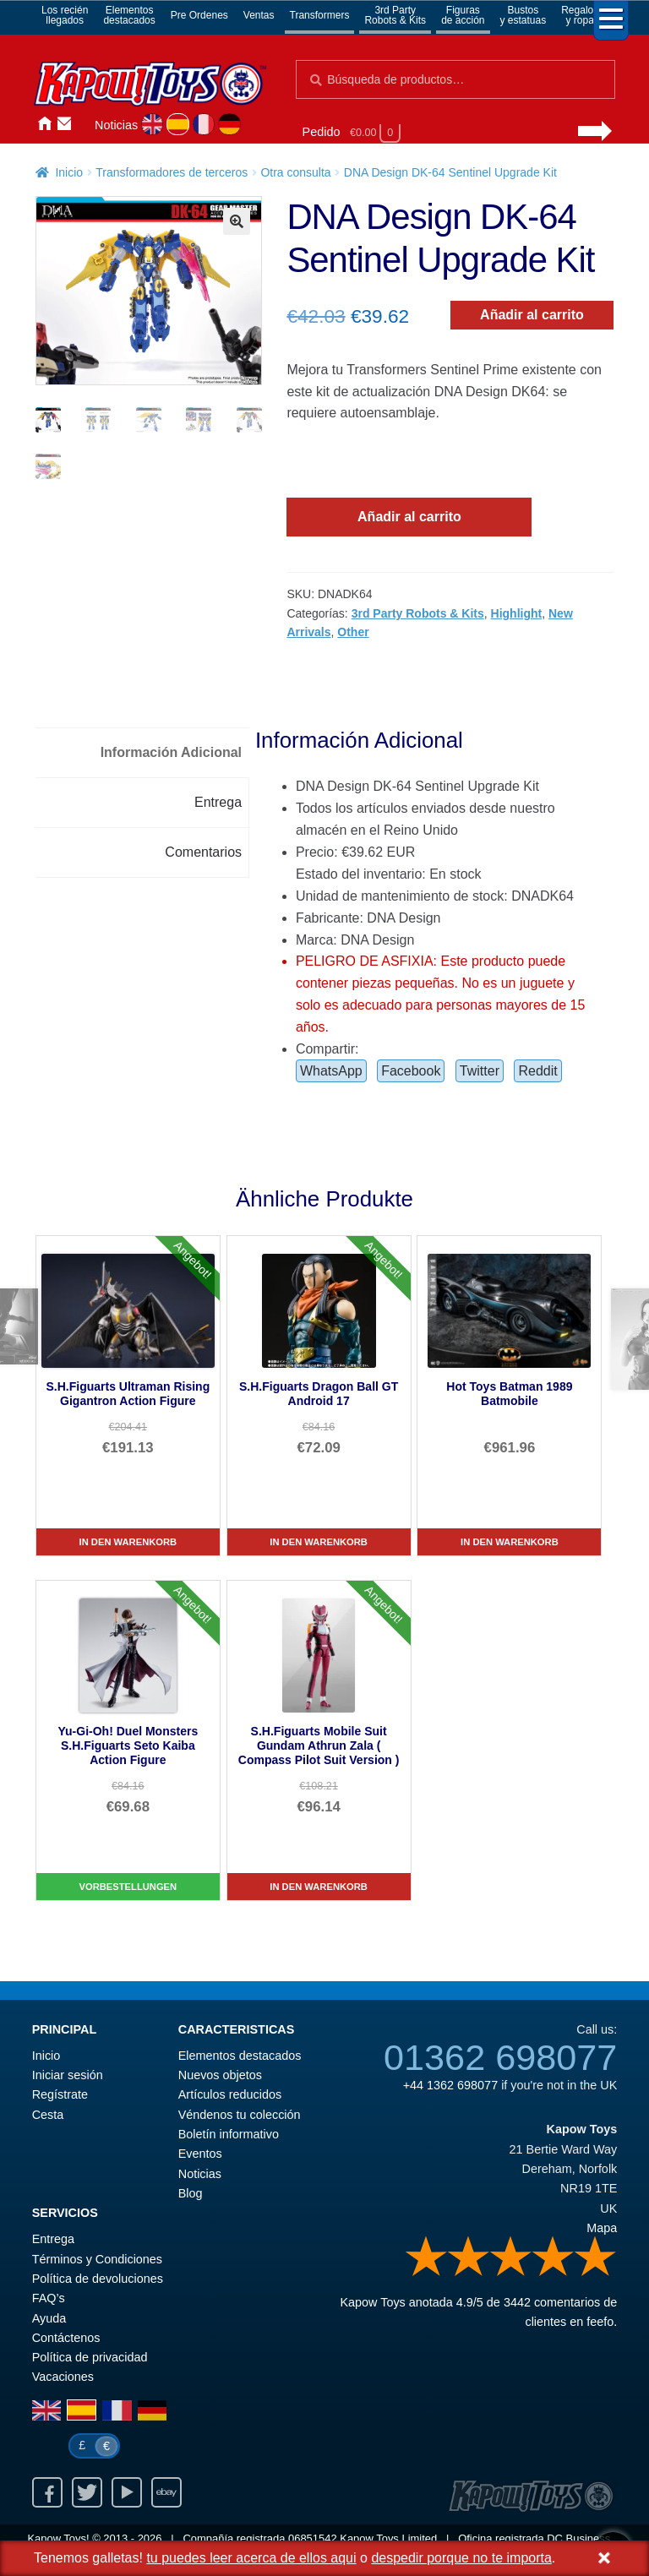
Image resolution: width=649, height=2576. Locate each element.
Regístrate (60, 2094)
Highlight (517, 613)
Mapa (601, 2228)
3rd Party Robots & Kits (418, 613)
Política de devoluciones (97, 2278)
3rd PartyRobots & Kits (395, 15)
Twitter (479, 1071)
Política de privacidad (90, 2357)
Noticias (116, 125)
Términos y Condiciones (97, 2259)
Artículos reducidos (229, 2094)
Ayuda (49, 2318)
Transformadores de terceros (171, 172)
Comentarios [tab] (203, 852)
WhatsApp (331, 1071)
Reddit (537, 1071)
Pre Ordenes (199, 15)
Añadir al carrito (532, 315)
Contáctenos (64, 123)
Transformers (320, 15)
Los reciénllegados (64, 15)
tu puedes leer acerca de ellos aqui (251, 2558)
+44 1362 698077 (450, 2085)
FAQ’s (48, 2298)
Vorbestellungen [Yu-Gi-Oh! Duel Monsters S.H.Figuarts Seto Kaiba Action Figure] (128, 1887)
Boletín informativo (228, 2134)
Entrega (53, 2239)
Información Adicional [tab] (171, 752)
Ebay (166, 2492)
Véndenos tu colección (239, 2114)
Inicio (44, 123)
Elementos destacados (240, 2055)
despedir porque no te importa (461, 2558)
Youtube (127, 2492)
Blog (190, 2193)
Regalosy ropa (579, 15)
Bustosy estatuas (523, 15)
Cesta (48, 2114)
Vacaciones (63, 2376)
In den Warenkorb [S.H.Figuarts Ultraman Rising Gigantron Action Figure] (128, 1542)
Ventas (259, 15)
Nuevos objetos (220, 2075)
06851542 (312, 2538)
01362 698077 (500, 2057)
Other (352, 632)
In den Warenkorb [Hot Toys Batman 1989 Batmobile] (510, 1542)
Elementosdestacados (129, 15)
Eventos (200, 2153)
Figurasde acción (462, 15)
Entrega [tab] (218, 802)
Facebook (410, 1071)
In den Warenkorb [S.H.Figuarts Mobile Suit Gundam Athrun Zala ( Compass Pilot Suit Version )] (319, 1887)
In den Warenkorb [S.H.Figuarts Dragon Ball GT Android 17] (319, 1542)
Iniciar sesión (84, 123)
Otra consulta (295, 172)
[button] (236, 221)
